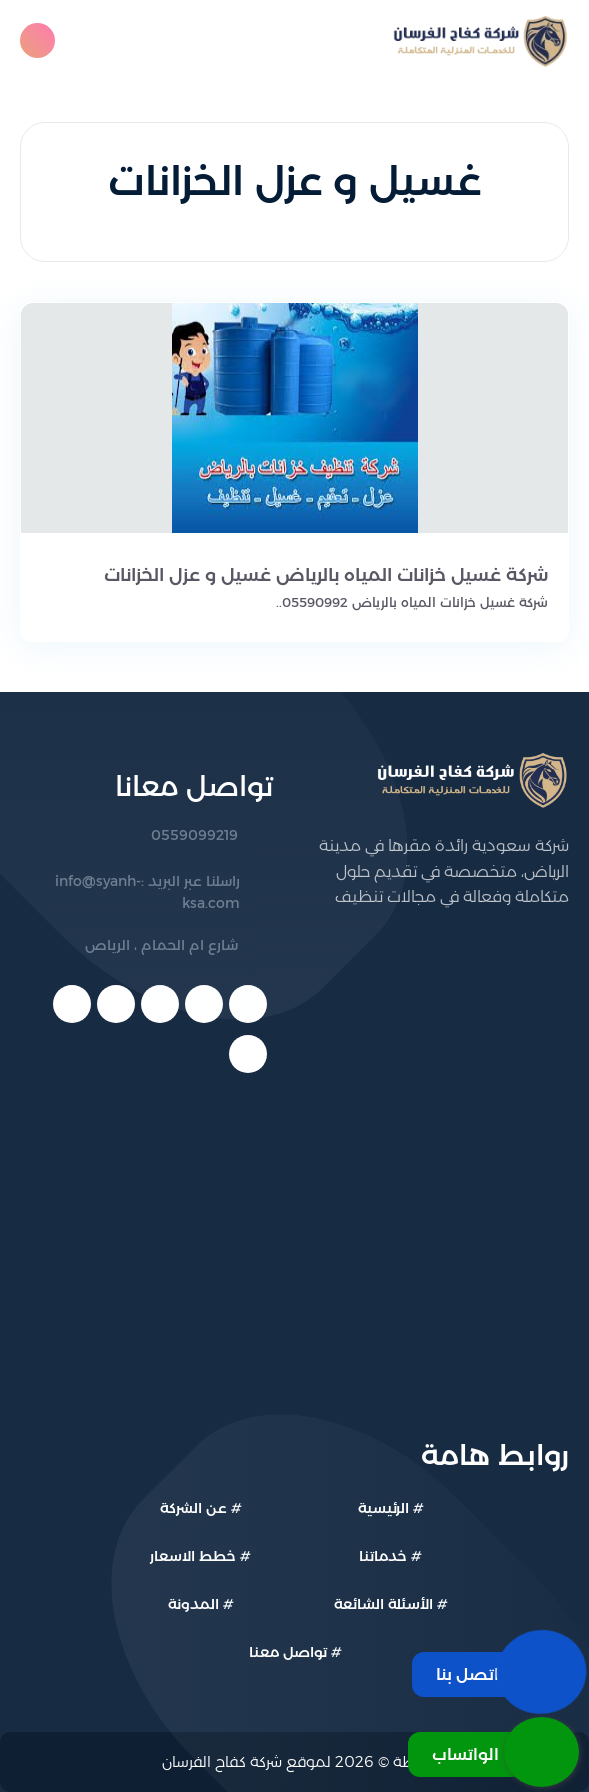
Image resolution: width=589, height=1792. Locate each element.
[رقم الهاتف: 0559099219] (146, 836)
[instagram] (248, 1054)
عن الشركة (193, 1508)
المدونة (193, 1604)
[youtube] (160, 1004)
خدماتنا (383, 1556)
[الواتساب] (493, 1752)
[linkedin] (116, 1004)
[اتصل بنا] (495, 1672)
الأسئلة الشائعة (383, 1604)
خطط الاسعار (193, 1556)
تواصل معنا (288, 1652)
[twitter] (204, 1004)
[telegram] (72, 1004)
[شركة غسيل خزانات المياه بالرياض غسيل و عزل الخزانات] (294, 575)
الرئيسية (383, 1508)
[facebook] (248, 1004)
